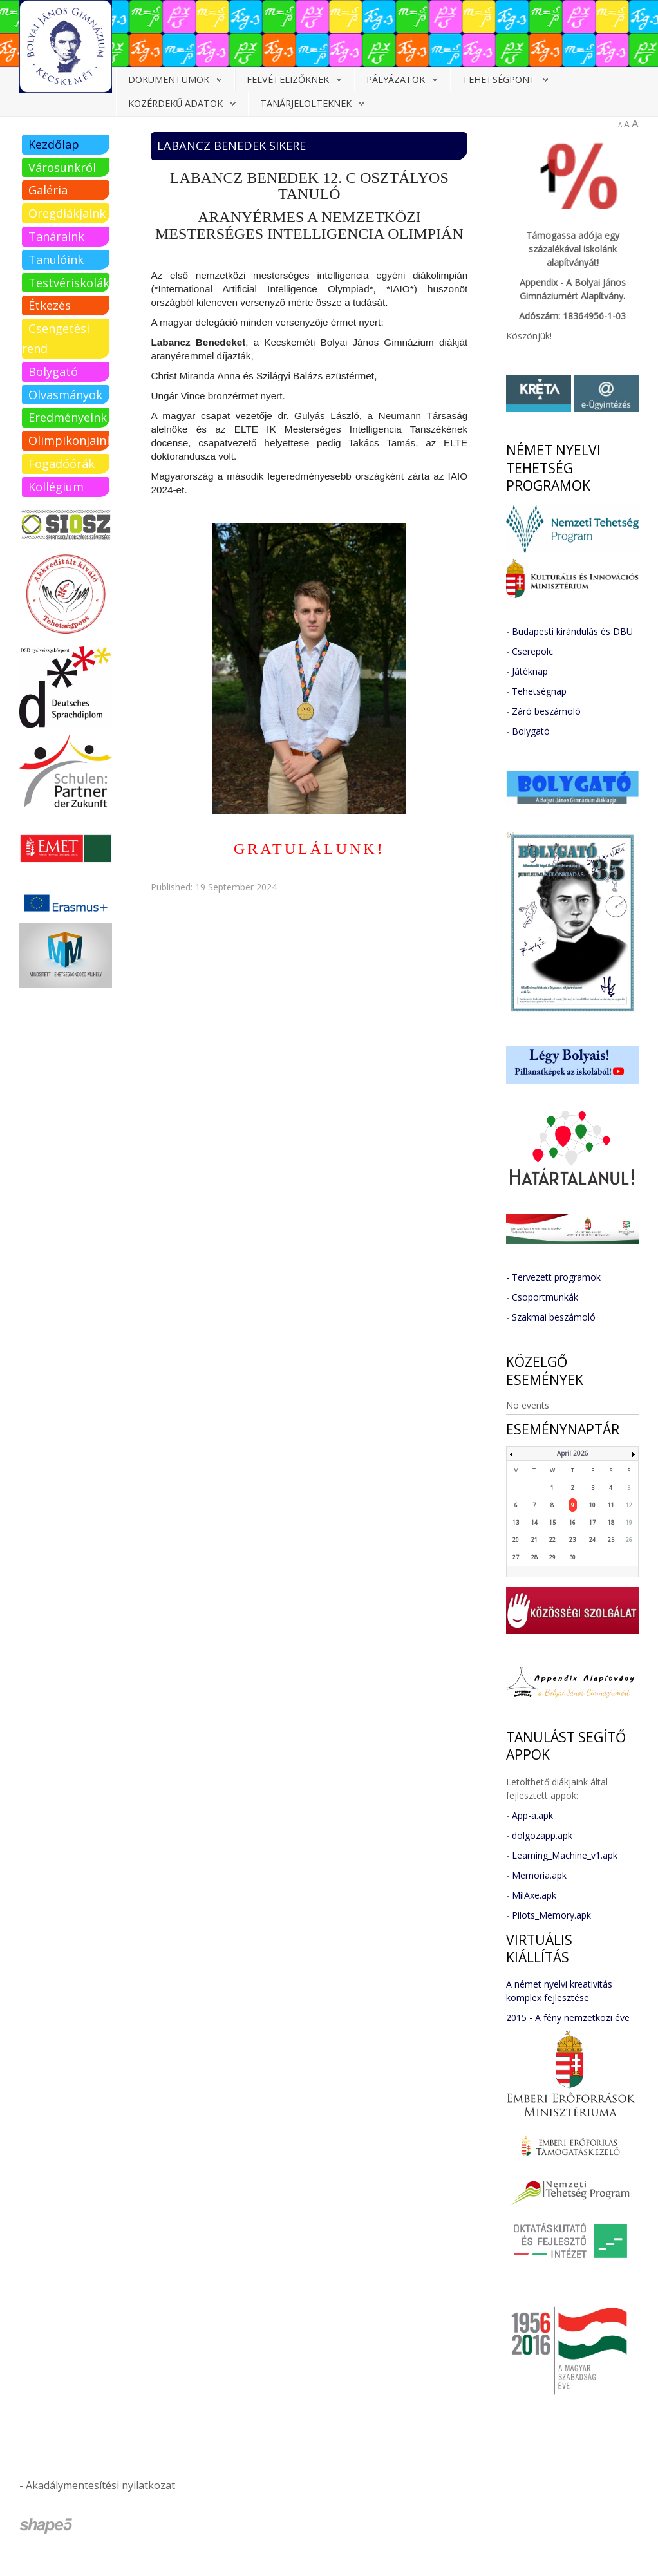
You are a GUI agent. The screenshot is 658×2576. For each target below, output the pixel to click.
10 (592, 1505)
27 (515, 1557)
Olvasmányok (65, 394)
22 (552, 1540)
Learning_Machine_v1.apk (564, 1855)
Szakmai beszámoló (554, 1317)
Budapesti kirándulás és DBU (572, 631)
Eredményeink (67, 417)
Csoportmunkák (545, 1297)
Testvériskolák (68, 282)
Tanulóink (56, 259)
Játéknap (530, 671)
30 (572, 1557)
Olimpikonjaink (69, 440)
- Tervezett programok (553, 1277)
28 (534, 1557)
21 (534, 1540)
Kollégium (56, 486)
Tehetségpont (499, 79)
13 (515, 1522)
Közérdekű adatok (175, 103)
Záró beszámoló (546, 711)
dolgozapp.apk (542, 1835)
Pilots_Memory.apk (551, 1915)
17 (592, 1522)
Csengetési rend (55, 338)
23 (572, 1540)
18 (611, 1522)
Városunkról (62, 167)
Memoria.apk (539, 1875)
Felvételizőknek (288, 79)
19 (629, 1522)
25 (611, 1540)
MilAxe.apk (534, 1895)
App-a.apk (532, 1815)
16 (572, 1522)
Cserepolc (532, 651)
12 (629, 1505)
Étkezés (49, 305)
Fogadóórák (61, 463)
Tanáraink (56, 236)
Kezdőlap (53, 144)
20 (515, 1540)
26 (629, 1540)
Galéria (48, 190)
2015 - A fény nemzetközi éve (568, 2017)
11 (611, 1505)
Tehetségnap (539, 691)
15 (552, 1522)
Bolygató (53, 371)
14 (534, 1522)
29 (552, 1557)
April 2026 (572, 1453)
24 (592, 1540)
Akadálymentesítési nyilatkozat (100, 2485)
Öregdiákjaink (67, 213)
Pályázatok (395, 79)
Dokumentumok (168, 79)
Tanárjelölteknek (306, 103)
